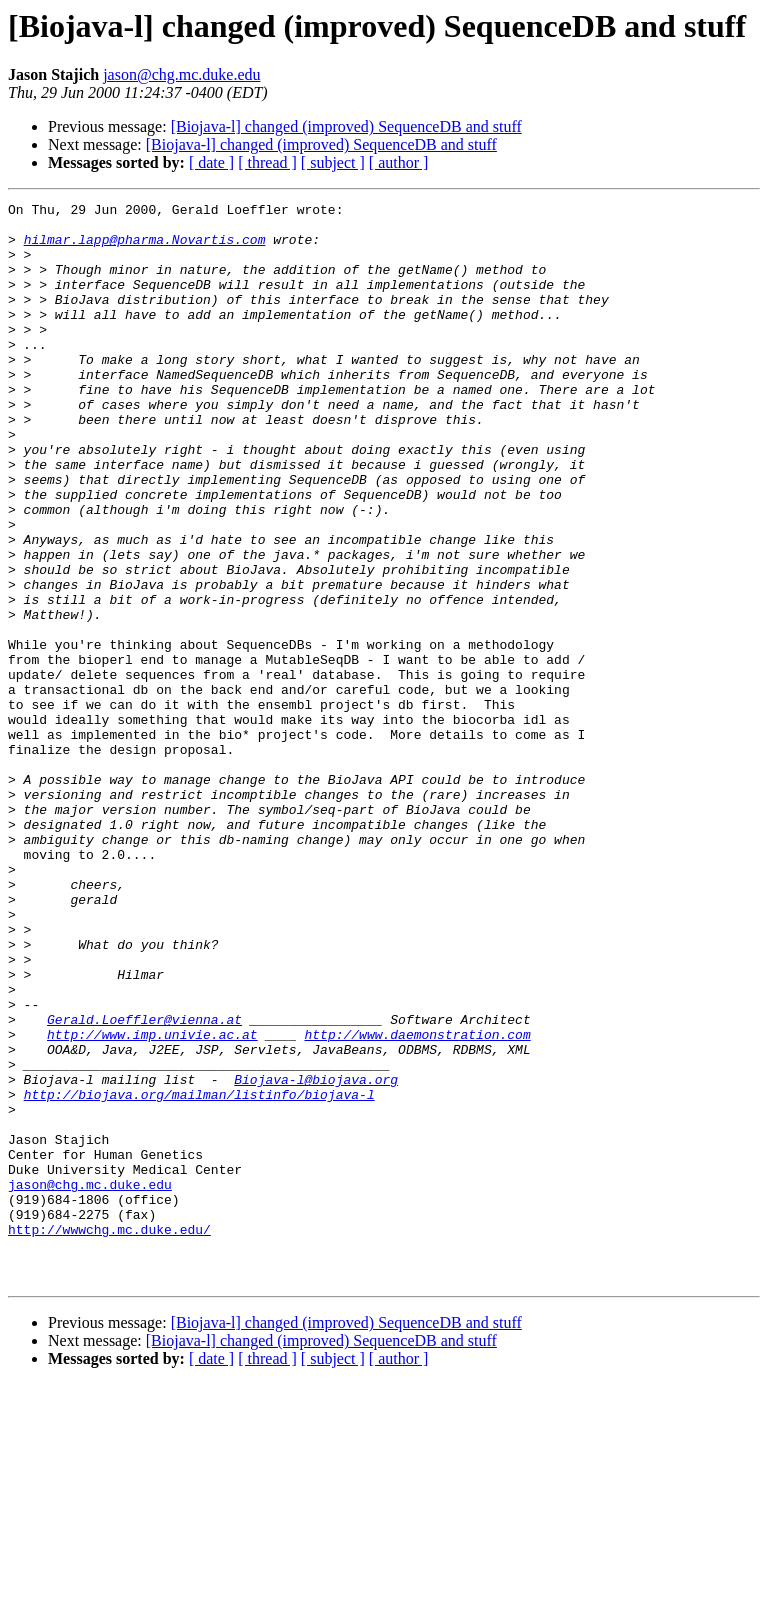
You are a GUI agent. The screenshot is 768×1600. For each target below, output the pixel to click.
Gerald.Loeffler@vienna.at (144, 1184)
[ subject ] (333, 162)
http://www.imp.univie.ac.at (152, 1202)
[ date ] (211, 162)
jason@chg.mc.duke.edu (181, 74)
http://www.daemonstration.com (417, 1202)
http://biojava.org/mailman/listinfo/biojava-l (199, 1274)
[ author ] (399, 162)
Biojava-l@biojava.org (316, 1256)
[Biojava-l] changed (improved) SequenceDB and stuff (346, 126)
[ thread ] (267, 162)
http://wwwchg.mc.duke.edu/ (109, 1436)
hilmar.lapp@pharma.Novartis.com (145, 248)
